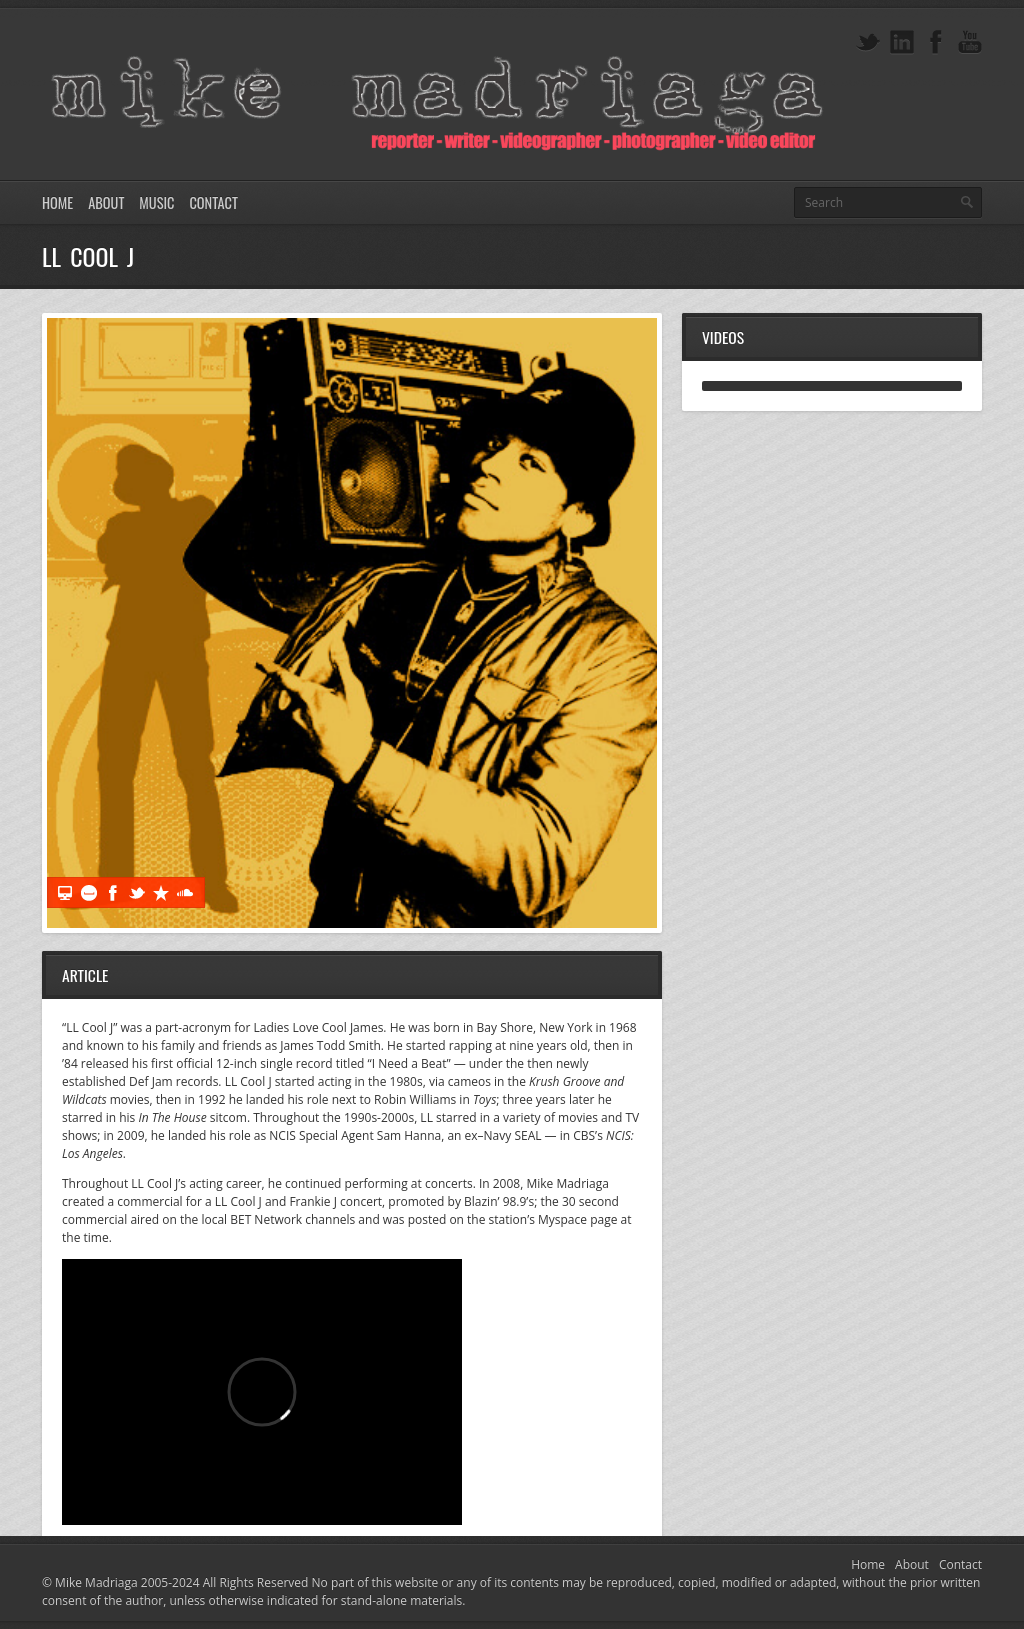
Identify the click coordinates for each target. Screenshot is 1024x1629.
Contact (213, 202)
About (106, 202)
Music (156, 202)
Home (57, 202)
